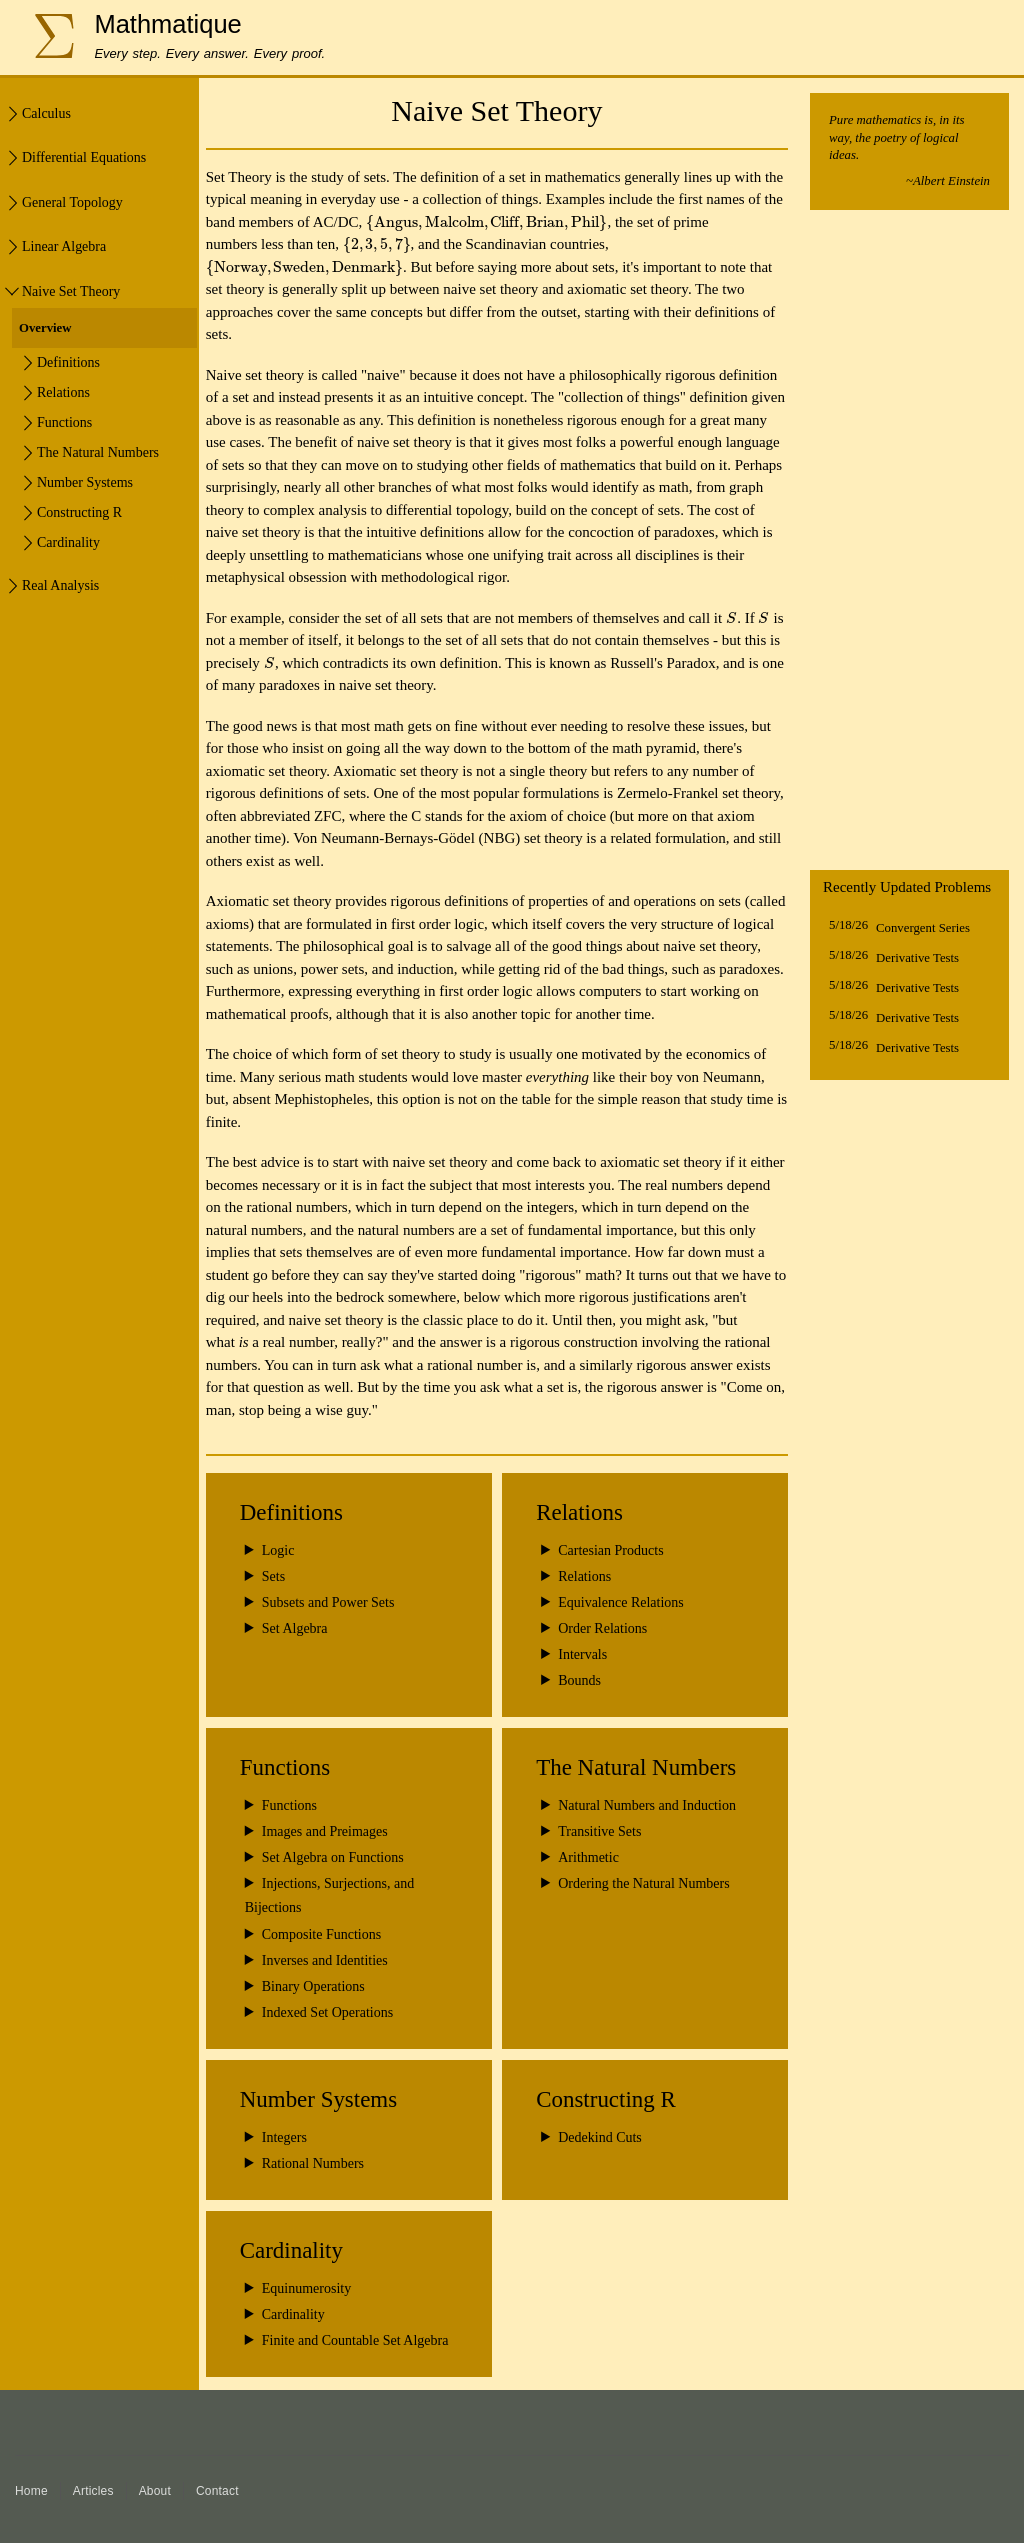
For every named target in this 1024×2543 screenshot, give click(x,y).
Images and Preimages (325, 1831)
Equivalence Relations (621, 1602)
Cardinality (293, 2314)
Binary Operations (313, 1986)
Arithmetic (588, 1857)
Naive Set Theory (71, 291)
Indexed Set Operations (327, 2012)
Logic (278, 1550)
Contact (217, 2491)
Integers (284, 2137)
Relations (584, 1576)
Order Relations (602, 1628)
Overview (45, 328)
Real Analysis (60, 585)
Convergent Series (923, 928)
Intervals (582, 1654)
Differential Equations (84, 157)
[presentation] (486, 222)
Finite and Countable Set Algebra (355, 2340)
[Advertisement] (909, 545)
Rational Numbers (313, 2163)
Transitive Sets (599, 1831)
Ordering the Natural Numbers (643, 1883)
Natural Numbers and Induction (647, 1805)
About (155, 2491)
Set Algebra (295, 1628)
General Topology (72, 202)
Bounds (579, 1680)
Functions (289, 1805)
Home (31, 2491)
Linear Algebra (64, 246)
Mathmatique (167, 24)
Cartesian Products (610, 1550)
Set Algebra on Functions (333, 1857)
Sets (273, 1576)
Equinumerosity (306, 2288)
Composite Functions (321, 1934)
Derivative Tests (917, 958)
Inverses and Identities (325, 1960)
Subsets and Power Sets (328, 1602)
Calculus (46, 113)
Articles (93, 2491)
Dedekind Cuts (600, 2137)
